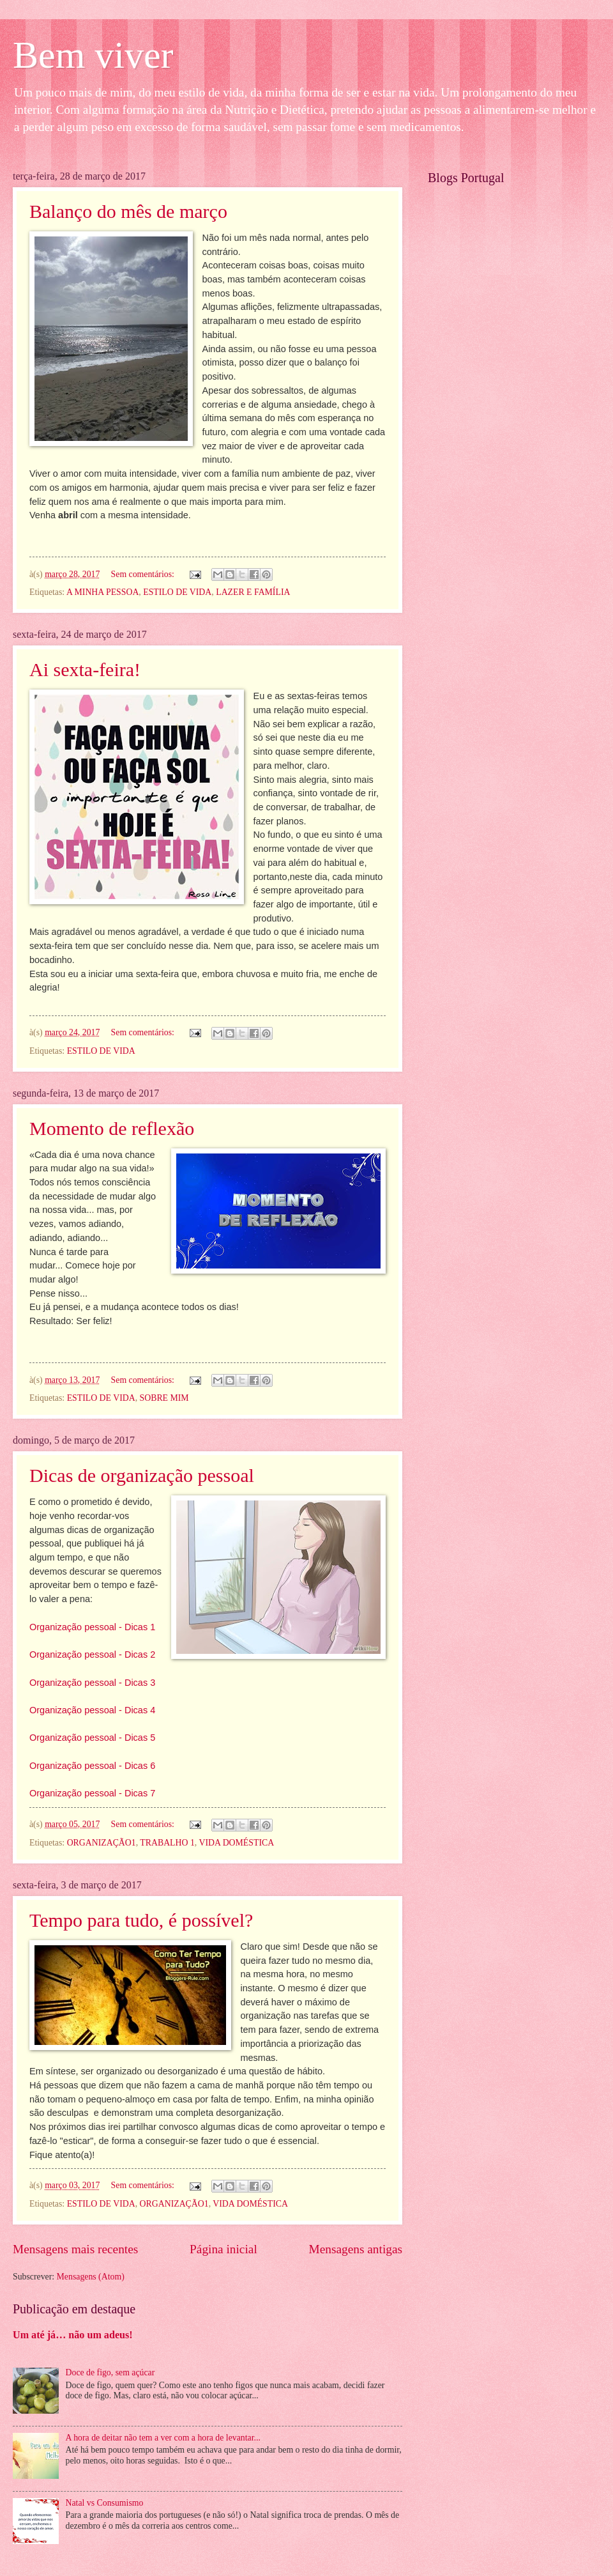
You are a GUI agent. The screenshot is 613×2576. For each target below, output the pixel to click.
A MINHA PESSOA (102, 592)
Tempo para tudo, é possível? (141, 1920)
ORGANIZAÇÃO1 (101, 1842)
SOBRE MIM (164, 1398)
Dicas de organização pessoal (141, 1475)
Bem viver (93, 55)
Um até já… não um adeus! (73, 2334)
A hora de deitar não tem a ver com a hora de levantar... (163, 2437)
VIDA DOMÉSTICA (236, 1842)
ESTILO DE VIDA (177, 592)
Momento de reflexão (111, 1128)
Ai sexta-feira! (84, 669)
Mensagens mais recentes (75, 2249)
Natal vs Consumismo (105, 2503)
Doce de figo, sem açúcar (110, 2372)
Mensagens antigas (355, 2249)
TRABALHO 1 (167, 1842)
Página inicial (223, 2249)
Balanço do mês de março (128, 211)
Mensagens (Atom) (91, 2276)
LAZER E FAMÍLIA (253, 592)
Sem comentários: (144, 574)
